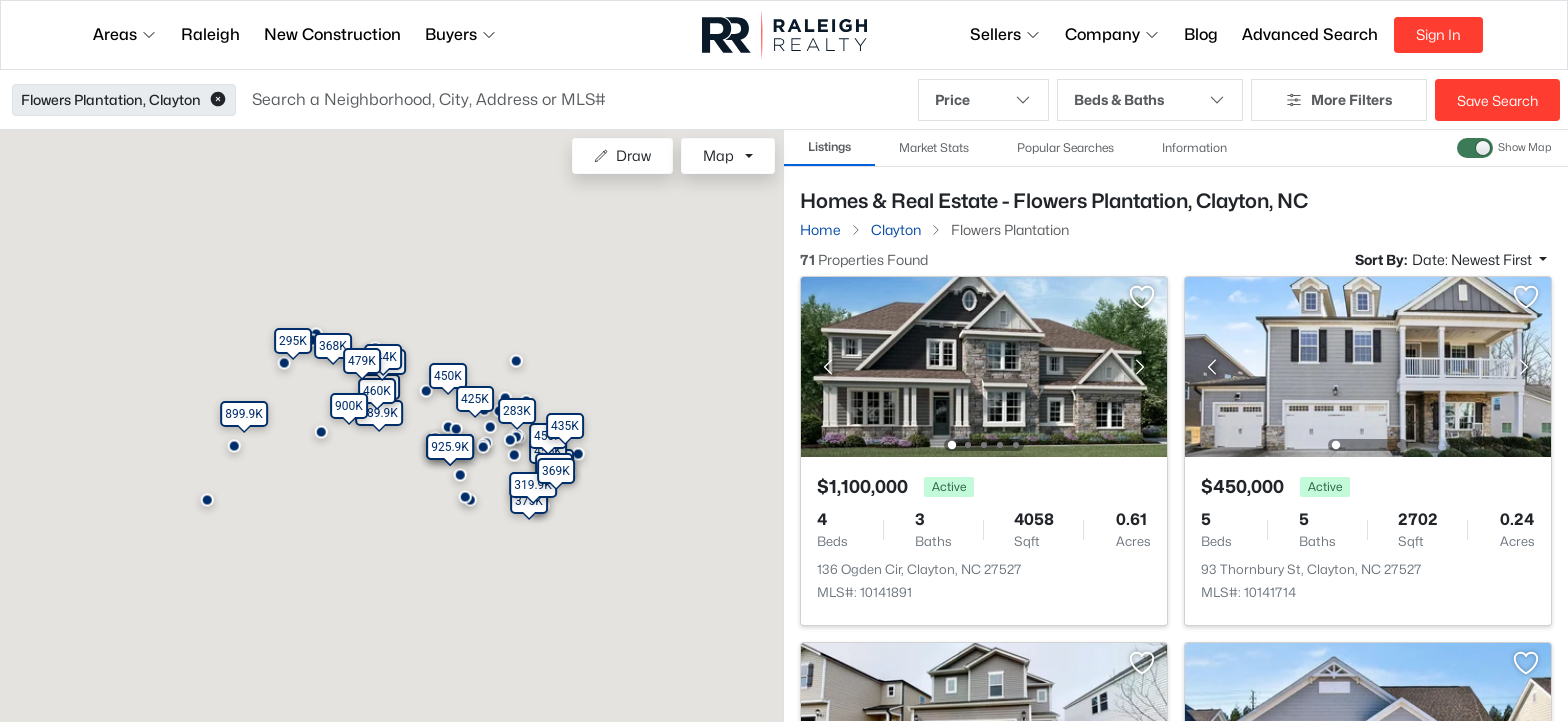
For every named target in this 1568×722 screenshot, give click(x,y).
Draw (622, 155)
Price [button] (983, 100)
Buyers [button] (461, 34)
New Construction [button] (332, 34)
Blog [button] (1201, 34)
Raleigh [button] (210, 34)
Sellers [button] (1005, 34)
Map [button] (718, 155)
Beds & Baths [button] (1150, 100)
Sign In (1438, 34)
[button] (218, 100)
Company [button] (1112, 34)
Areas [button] (125, 34)
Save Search (1497, 100)
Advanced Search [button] (1310, 34)
